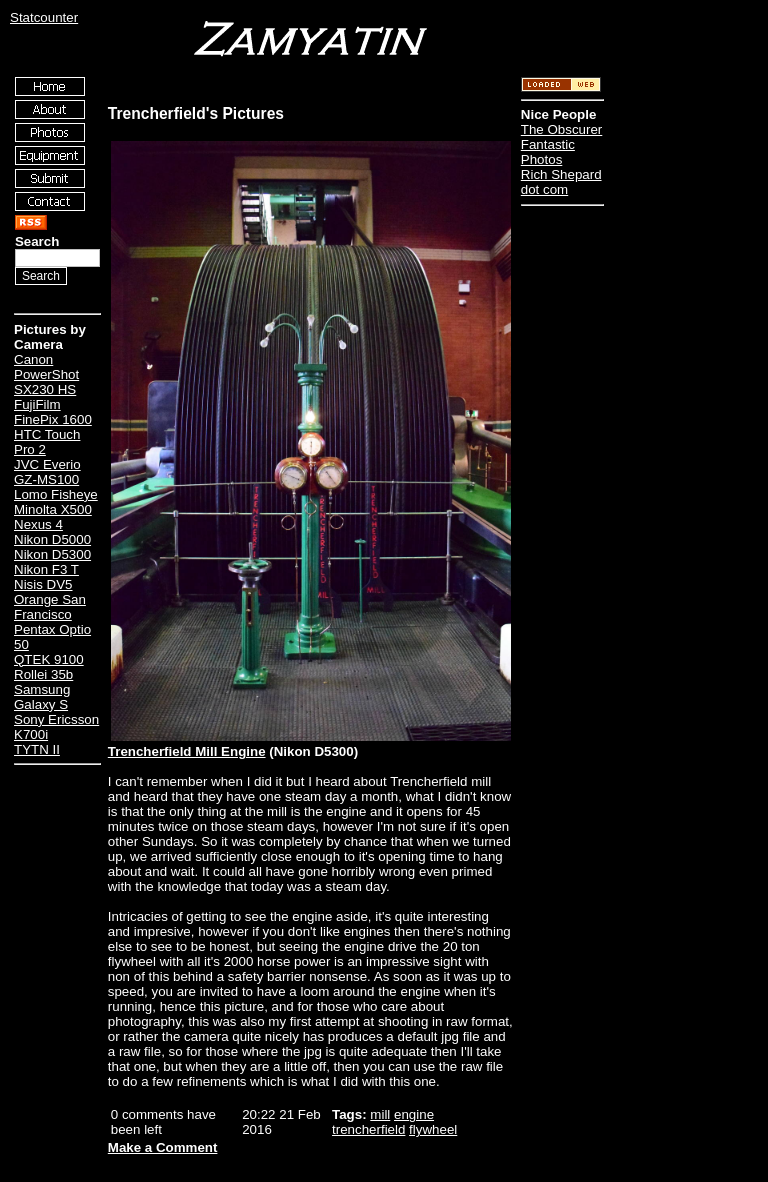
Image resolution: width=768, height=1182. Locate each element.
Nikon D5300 (52, 554)
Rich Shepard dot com (561, 182)
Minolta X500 (53, 509)
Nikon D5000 (52, 539)
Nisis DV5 (43, 584)
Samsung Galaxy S (42, 697)
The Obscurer (561, 129)
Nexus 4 (38, 524)
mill (380, 1114)
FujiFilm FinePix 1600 (53, 412)
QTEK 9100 (49, 659)
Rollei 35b (43, 674)
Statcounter (44, 17)
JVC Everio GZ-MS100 (47, 472)
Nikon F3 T (46, 569)
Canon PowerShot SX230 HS (46, 374)
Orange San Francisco (50, 607)
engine (414, 1114)
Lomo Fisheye (56, 494)
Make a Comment (163, 1147)
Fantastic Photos (548, 152)
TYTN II (37, 749)
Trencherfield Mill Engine (187, 751)
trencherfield (368, 1129)
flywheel (433, 1129)
